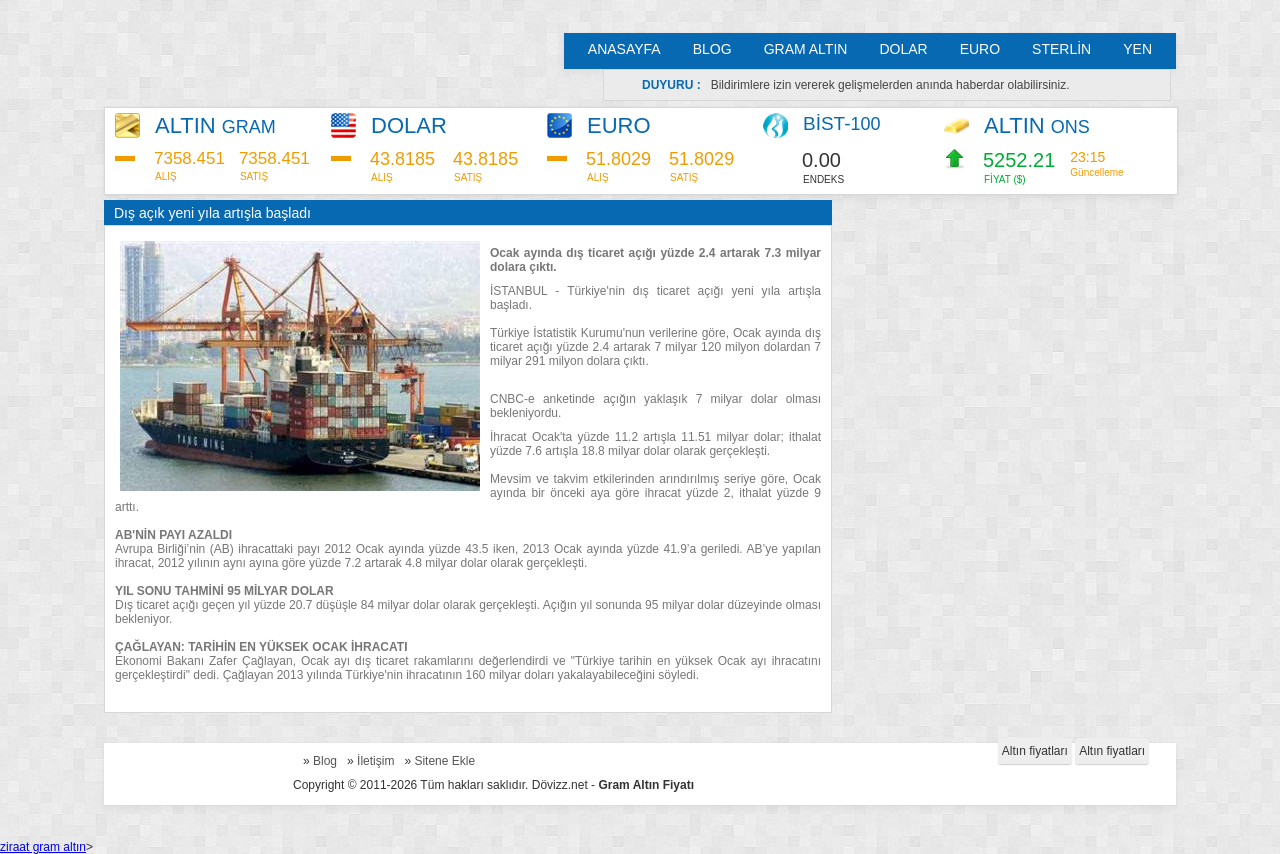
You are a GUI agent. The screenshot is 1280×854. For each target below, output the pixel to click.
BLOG (712, 49)
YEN (1137, 49)
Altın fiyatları (1035, 751)
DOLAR (903, 49)
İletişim (375, 761)
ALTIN (215, 125)
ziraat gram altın (43, 847)
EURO (980, 49)
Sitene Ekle (444, 761)
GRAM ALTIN (806, 49)
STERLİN (1061, 49)
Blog (325, 761)
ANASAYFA (624, 49)
